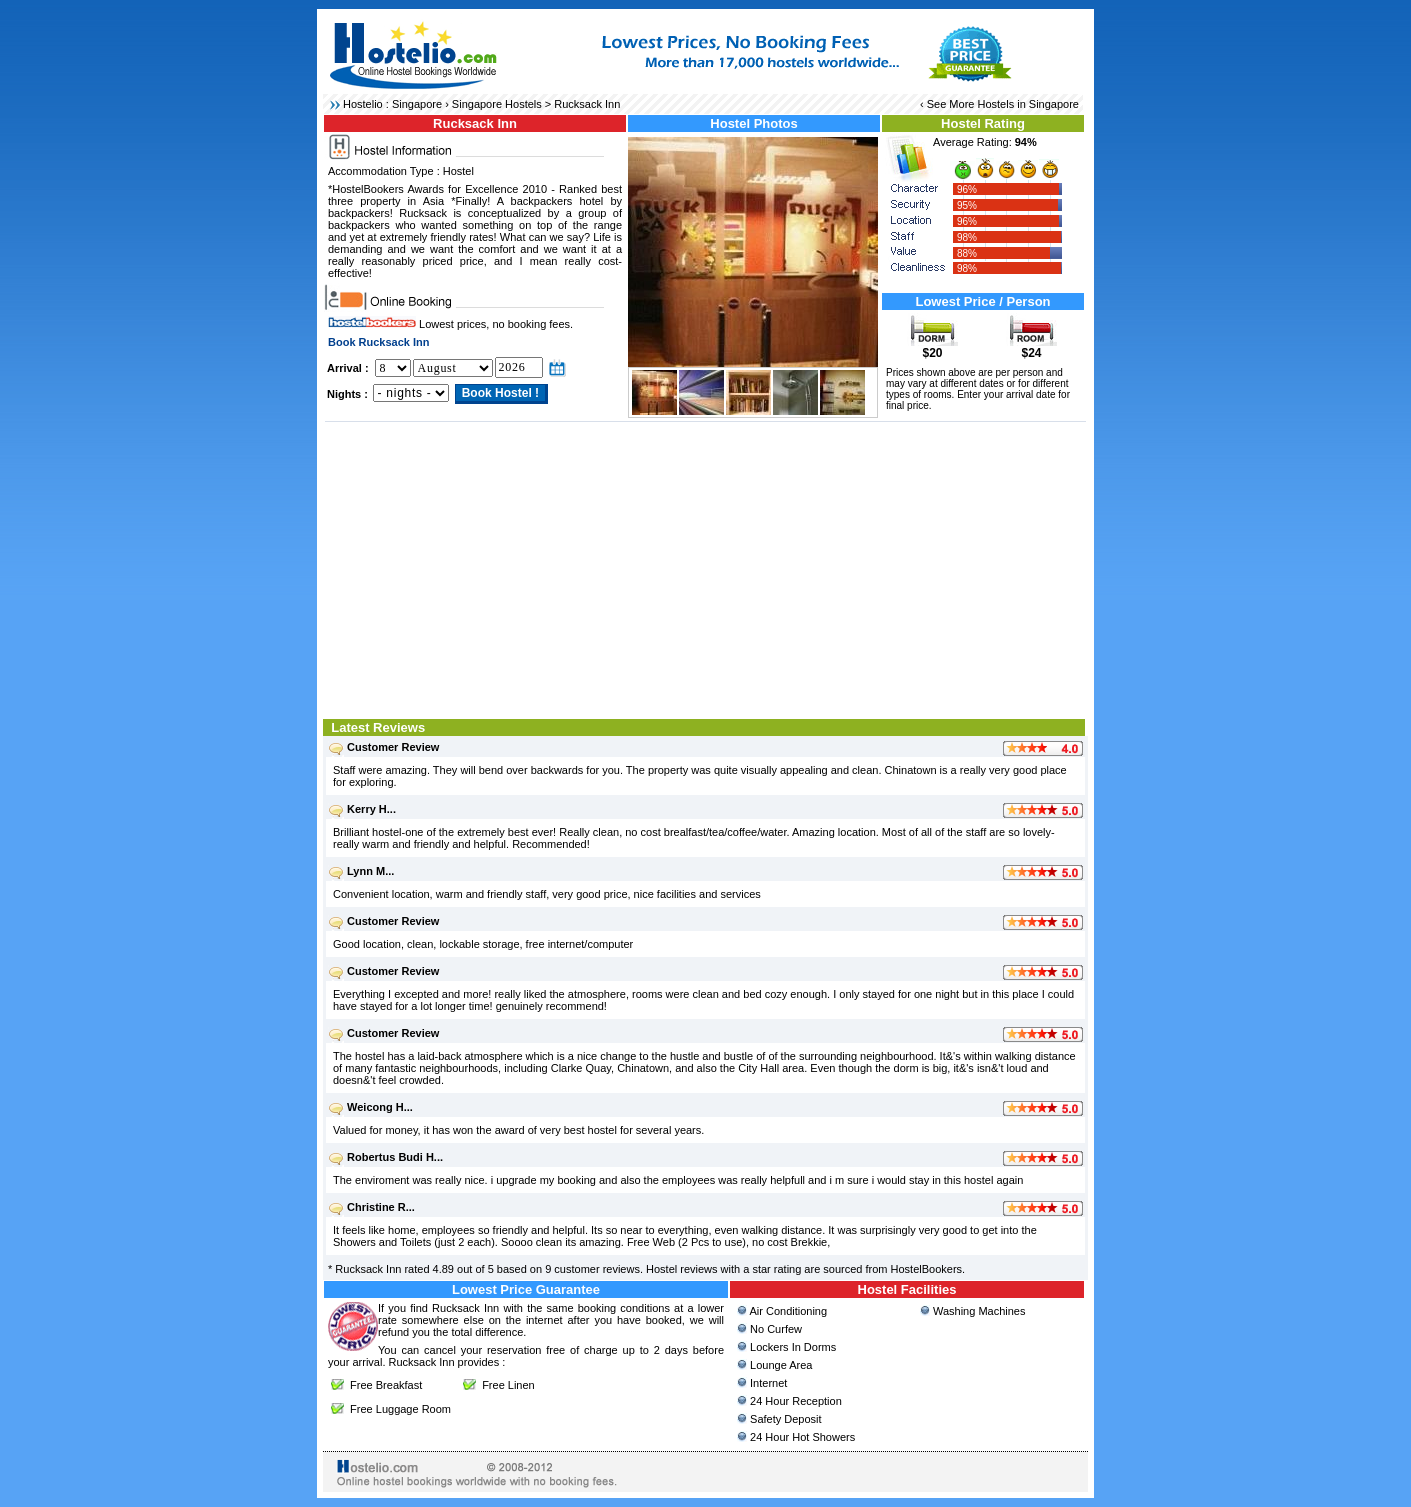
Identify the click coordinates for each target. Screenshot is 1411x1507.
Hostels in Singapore (1028, 104)
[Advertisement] (705, 568)
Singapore (417, 104)
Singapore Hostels (497, 104)
